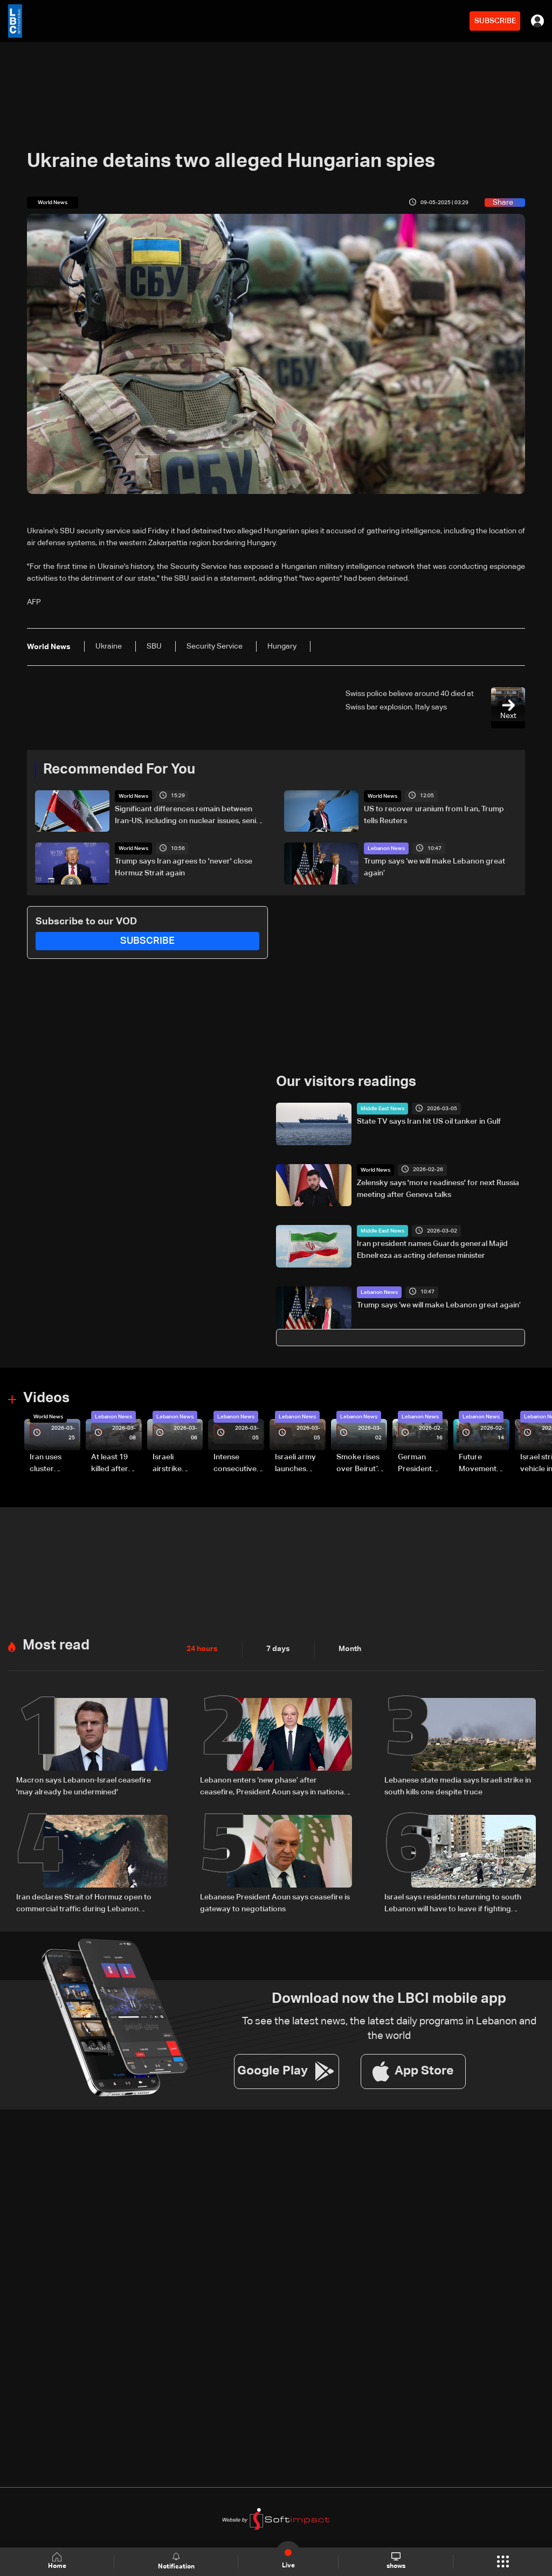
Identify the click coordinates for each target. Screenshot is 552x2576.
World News (133, 796)
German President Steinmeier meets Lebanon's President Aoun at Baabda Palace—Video (417, 1464)
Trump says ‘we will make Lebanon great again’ (434, 867)
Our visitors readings (346, 1082)
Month (350, 1649)
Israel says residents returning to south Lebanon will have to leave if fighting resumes (452, 1904)
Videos (46, 1398)
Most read (56, 1646)
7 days (278, 1649)
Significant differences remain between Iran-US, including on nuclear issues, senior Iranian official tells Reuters (189, 816)
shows (396, 2561)
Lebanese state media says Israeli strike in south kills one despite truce (457, 1786)
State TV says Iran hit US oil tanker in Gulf (429, 1121)
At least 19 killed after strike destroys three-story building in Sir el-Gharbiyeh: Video (114, 1464)
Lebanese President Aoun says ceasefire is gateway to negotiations (275, 1903)
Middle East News (382, 1108)
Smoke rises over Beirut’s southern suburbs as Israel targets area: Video (359, 1464)
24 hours (202, 1649)
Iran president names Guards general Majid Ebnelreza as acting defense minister (432, 1249)
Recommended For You (119, 770)
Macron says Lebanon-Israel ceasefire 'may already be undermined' (83, 1786)
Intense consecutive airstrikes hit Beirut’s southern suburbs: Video (235, 1464)
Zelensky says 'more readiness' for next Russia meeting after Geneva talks (438, 1189)
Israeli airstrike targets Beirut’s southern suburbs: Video (168, 1464)
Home (57, 2561)
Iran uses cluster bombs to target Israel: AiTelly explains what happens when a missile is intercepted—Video (54, 1464)
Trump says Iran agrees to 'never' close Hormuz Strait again (183, 867)
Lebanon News (386, 848)
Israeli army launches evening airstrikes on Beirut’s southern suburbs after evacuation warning (299, 1464)
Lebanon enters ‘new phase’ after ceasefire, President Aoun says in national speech (273, 1787)
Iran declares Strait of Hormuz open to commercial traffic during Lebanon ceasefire (83, 1904)
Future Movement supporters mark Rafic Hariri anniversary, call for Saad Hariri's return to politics (483, 1464)
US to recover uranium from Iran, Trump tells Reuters (434, 815)
